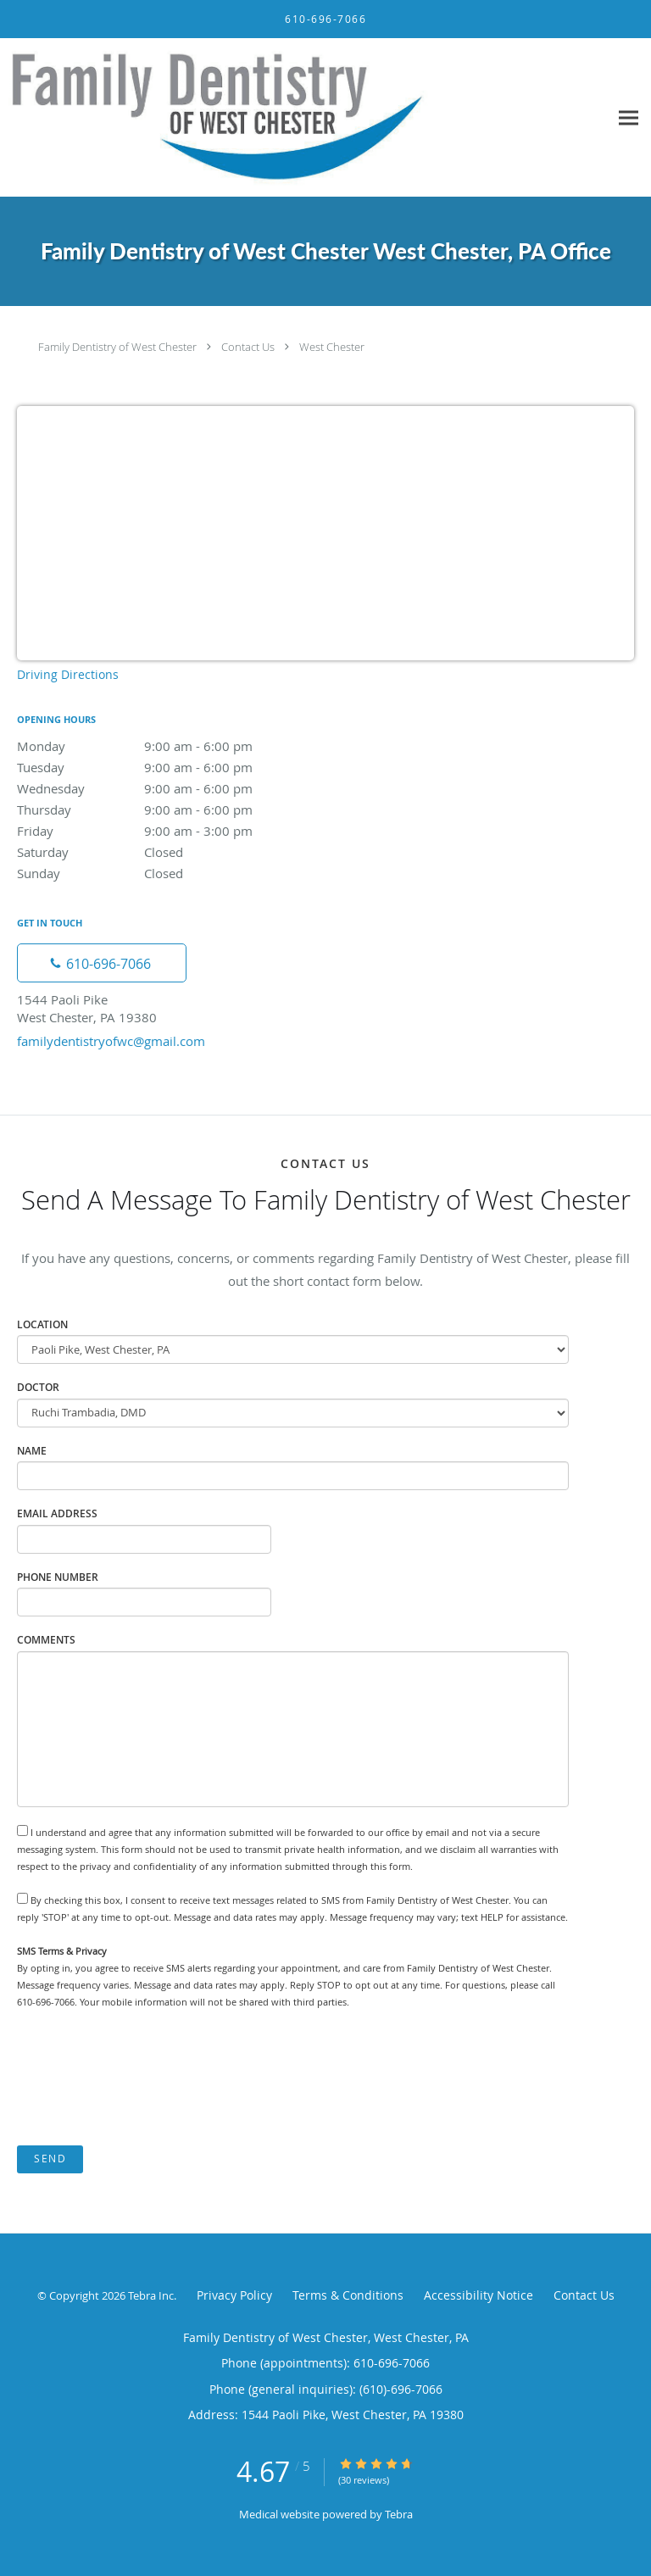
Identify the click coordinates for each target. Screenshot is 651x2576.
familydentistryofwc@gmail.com (111, 1040)
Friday (165, 830)
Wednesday (165, 788)
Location (42, 1324)
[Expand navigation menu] (628, 117)
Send (50, 2158)
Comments (46, 1640)
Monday (165, 745)
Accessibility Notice (478, 2295)
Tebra (399, 2514)
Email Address (57, 1513)
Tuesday (165, 767)
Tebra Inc (151, 2295)
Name (32, 1451)
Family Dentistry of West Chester (117, 346)
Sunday (165, 873)
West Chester (331, 346)
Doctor (38, 1387)
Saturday (165, 851)
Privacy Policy (234, 2295)
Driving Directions (68, 674)
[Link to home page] (304, 118)
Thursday (165, 809)
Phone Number (57, 1577)
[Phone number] (101, 962)
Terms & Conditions (347, 2295)
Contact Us (248, 346)
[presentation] (146, 2078)
